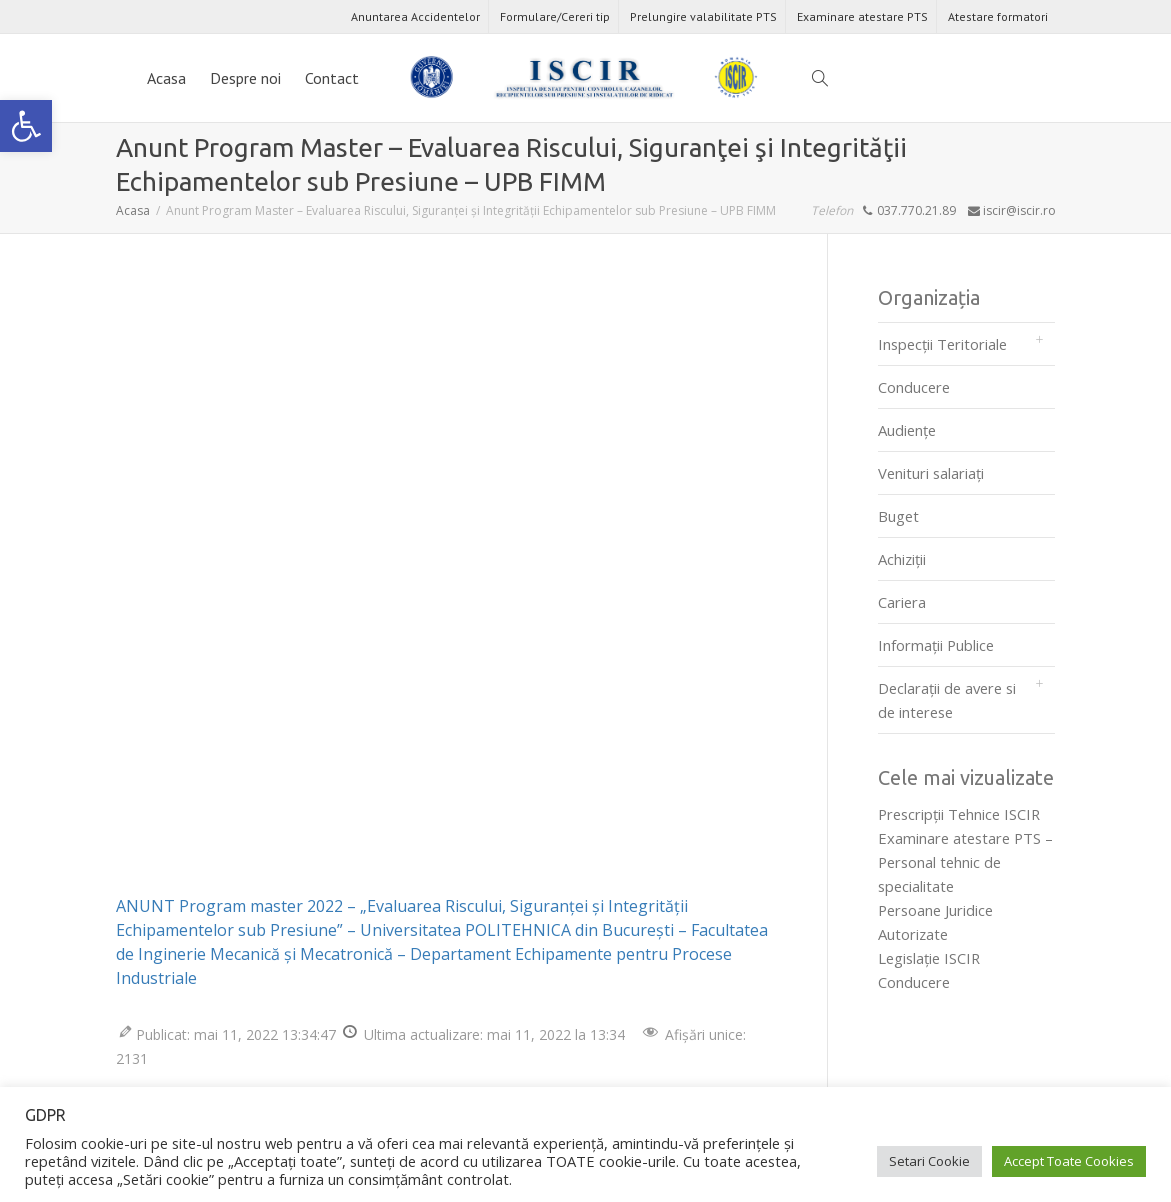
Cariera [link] (902, 602)
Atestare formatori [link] (998, 16)
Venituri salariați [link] (931, 473)
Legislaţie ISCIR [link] (929, 958)
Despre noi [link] (245, 78)
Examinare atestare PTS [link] (862, 16)
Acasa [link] (166, 78)
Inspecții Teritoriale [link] (942, 344)
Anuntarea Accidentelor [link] (415, 16)
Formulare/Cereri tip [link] (555, 16)
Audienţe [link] (907, 430)
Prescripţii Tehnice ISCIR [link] (959, 814)
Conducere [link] (914, 387)
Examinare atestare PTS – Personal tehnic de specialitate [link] (965, 862)
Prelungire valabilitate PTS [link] (703, 16)
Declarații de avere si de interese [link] (947, 700)
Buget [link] (898, 516)
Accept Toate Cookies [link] (1069, 1161)
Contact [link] (332, 78)
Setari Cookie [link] (929, 1161)
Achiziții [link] (902, 559)
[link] (26, 126)
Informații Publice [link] (936, 645)
